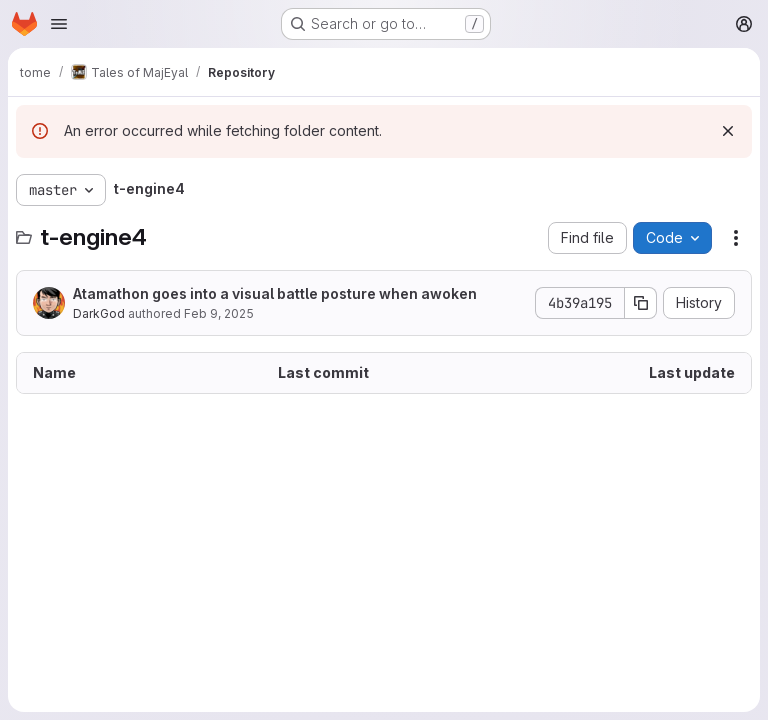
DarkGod (99, 313)
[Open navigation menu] (59, 24)
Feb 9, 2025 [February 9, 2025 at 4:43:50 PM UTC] (219, 313)
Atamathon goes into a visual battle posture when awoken (275, 293)
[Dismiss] (728, 131)
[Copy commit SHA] (641, 303)
